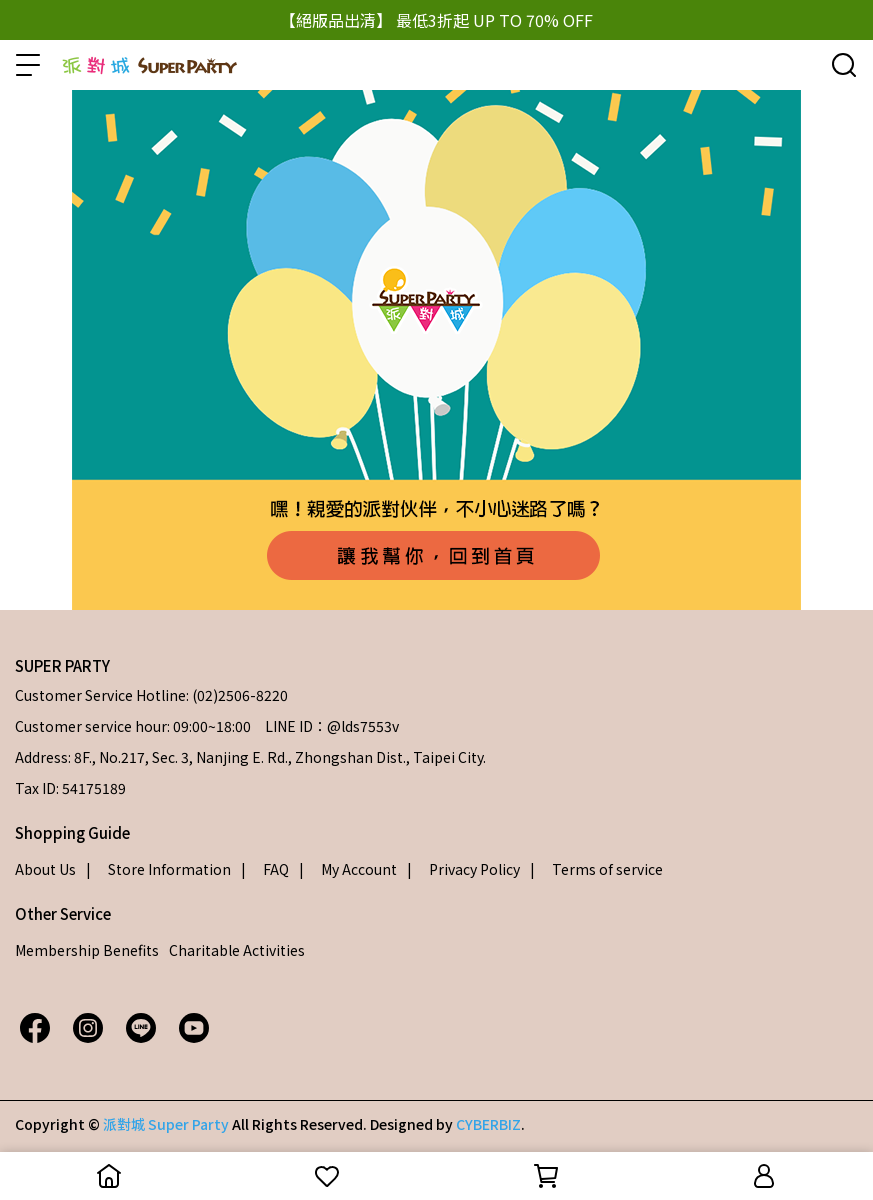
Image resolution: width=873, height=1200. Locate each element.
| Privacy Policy (463, 869)
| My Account (348, 869)
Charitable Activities (237, 950)
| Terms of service (596, 869)
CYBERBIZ (488, 1124)
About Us (45, 869)
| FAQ (265, 869)
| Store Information (158, 869)
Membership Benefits (87, 950)
